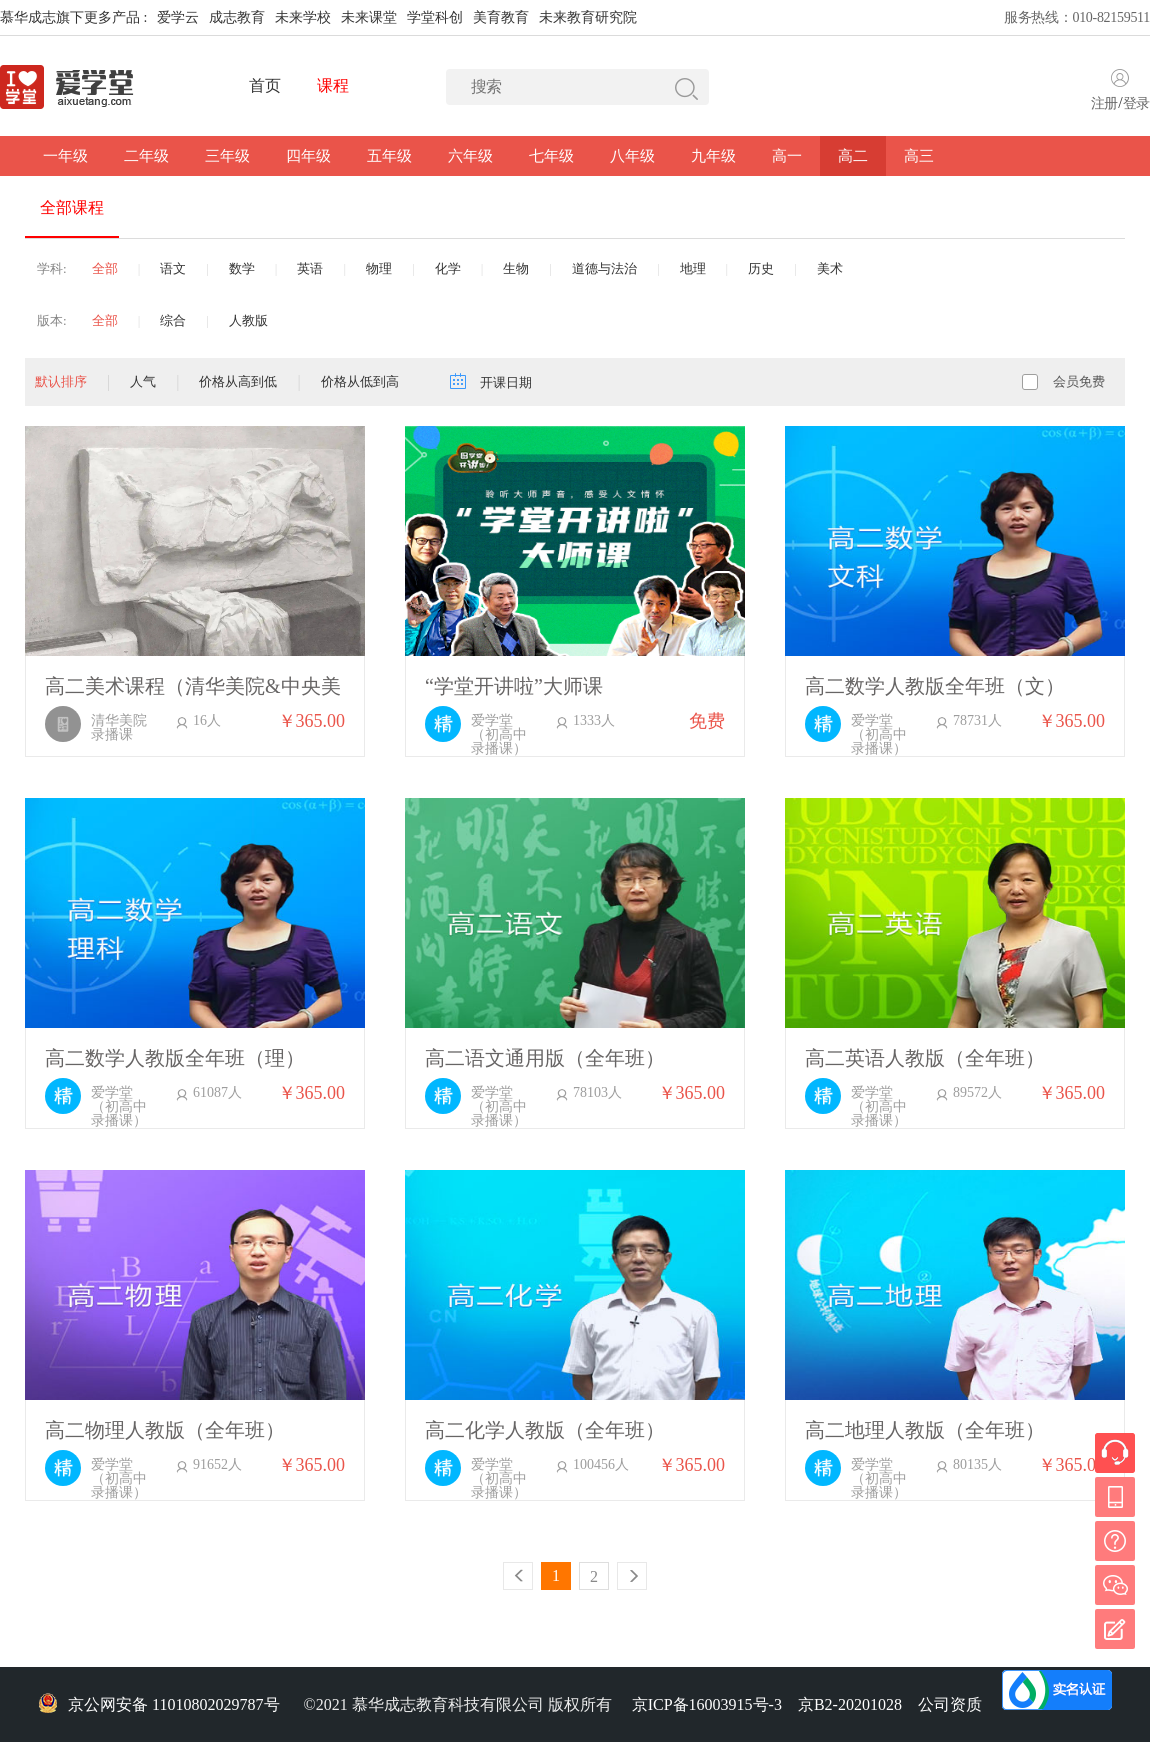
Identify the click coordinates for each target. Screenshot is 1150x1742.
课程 (332, 85)
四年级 (308, 156)
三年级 (227, 156)
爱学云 (178, 17)
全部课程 (72, 207)
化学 (448, 268)
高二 (853, 156)
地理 (693, 268)
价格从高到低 (238, 381)
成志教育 (237, 17)
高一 (787, 156)
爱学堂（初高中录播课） (499, 735)
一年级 (65, 156)
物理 (379, 268)
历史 (761, 268)
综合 (173, 320)
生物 (516, 268)
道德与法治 (604, 268)
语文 (173, 268)
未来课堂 (369, 17)
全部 (105, 268)
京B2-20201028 (850, 1704)
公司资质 (950, 1704)
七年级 (551, 156)
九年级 (713, 156)
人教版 (248, 320)
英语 (310, 268)
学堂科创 (435, 17)
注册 (1104, 103)
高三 (919, 156)
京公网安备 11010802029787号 (158, 1704)
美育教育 (501, 17)
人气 (143, 381)
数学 (242, 268)
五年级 (389, 156)
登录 (1136, 103)
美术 (830, 268)
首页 (264, 85)
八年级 (632, 156)
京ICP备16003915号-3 (707, 1704)
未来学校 (303, 17)
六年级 (470, 156)
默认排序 (61, 381)
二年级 (146, 156)
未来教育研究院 (588, 17)
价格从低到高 (360, 381)
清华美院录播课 (119, 728)
